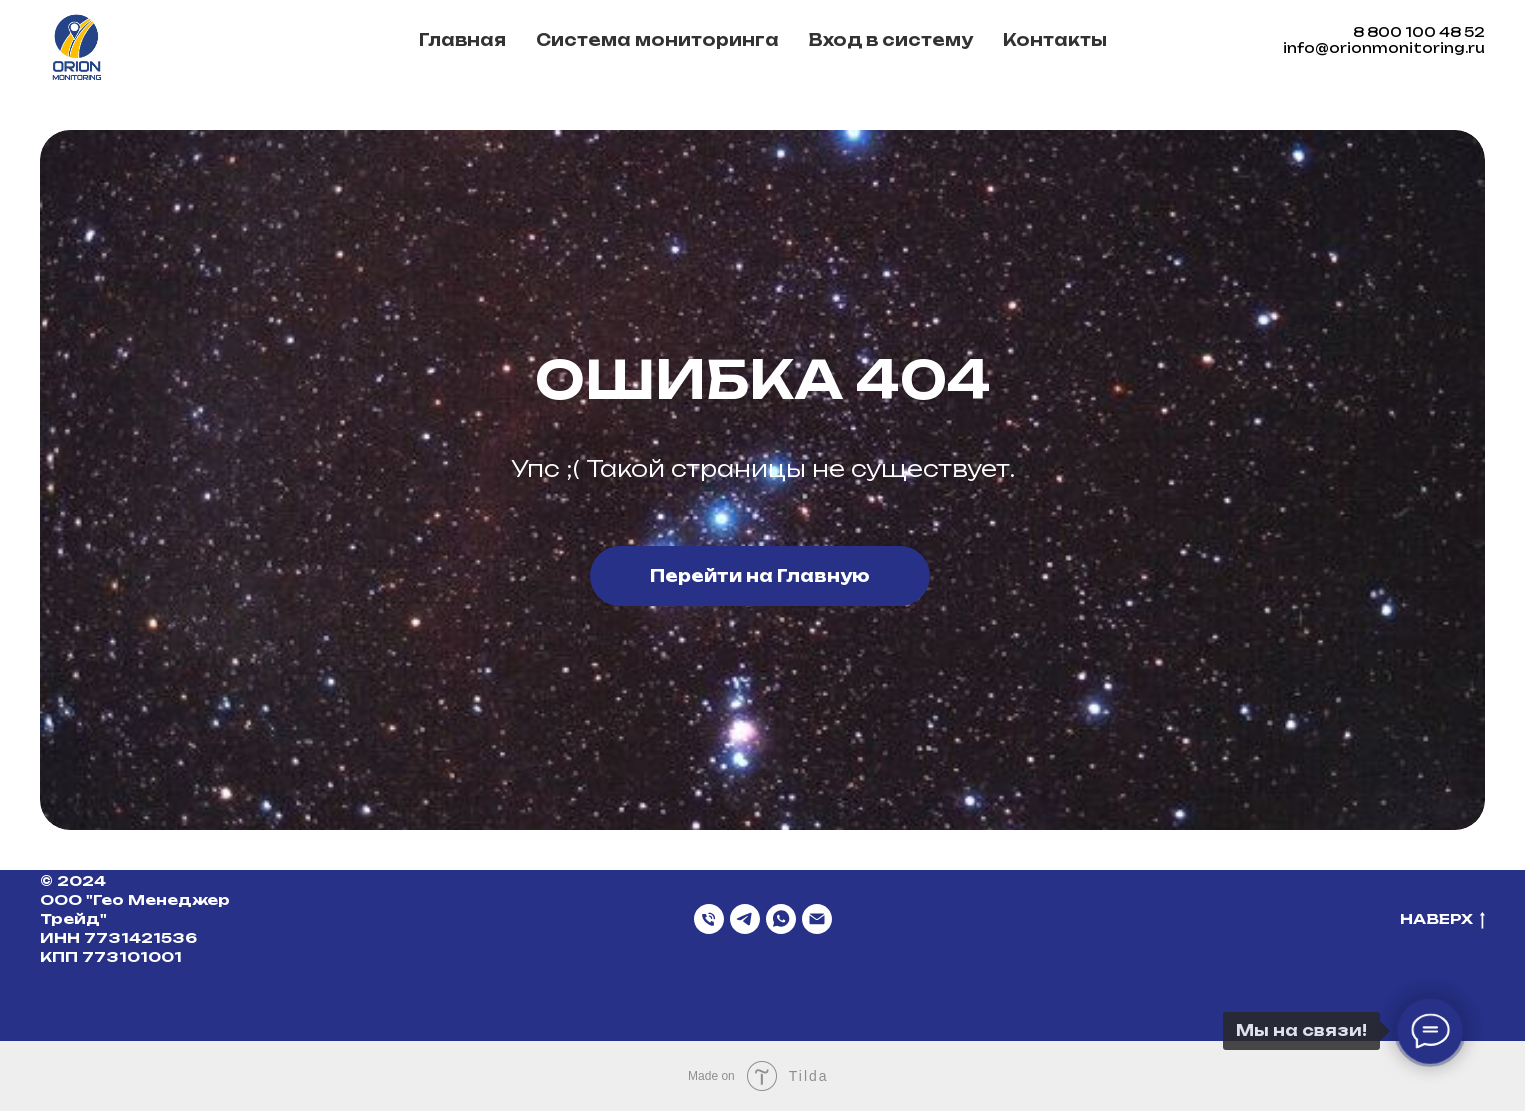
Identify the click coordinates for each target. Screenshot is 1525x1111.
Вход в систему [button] (891, 40)
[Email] (817, 919)
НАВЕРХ (1442, 919)
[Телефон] (709, 919)
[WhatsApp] (781, 919)
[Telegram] (745, 919)
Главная (462, 40)
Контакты (1055, 40)
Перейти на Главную (760, 576)
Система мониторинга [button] (657, 40)
